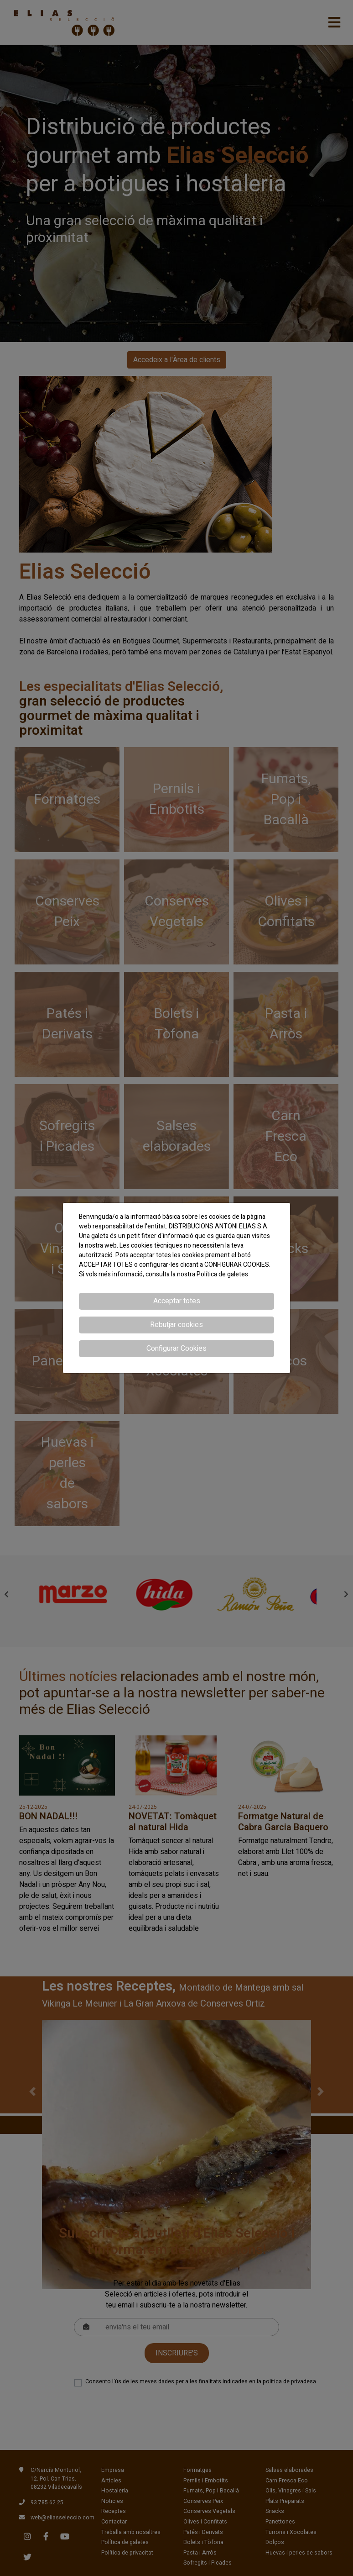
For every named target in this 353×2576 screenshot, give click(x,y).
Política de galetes (222, 1274)
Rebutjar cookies (176, 1324)
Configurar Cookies (176, 1348)
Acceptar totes (176, 1301)
